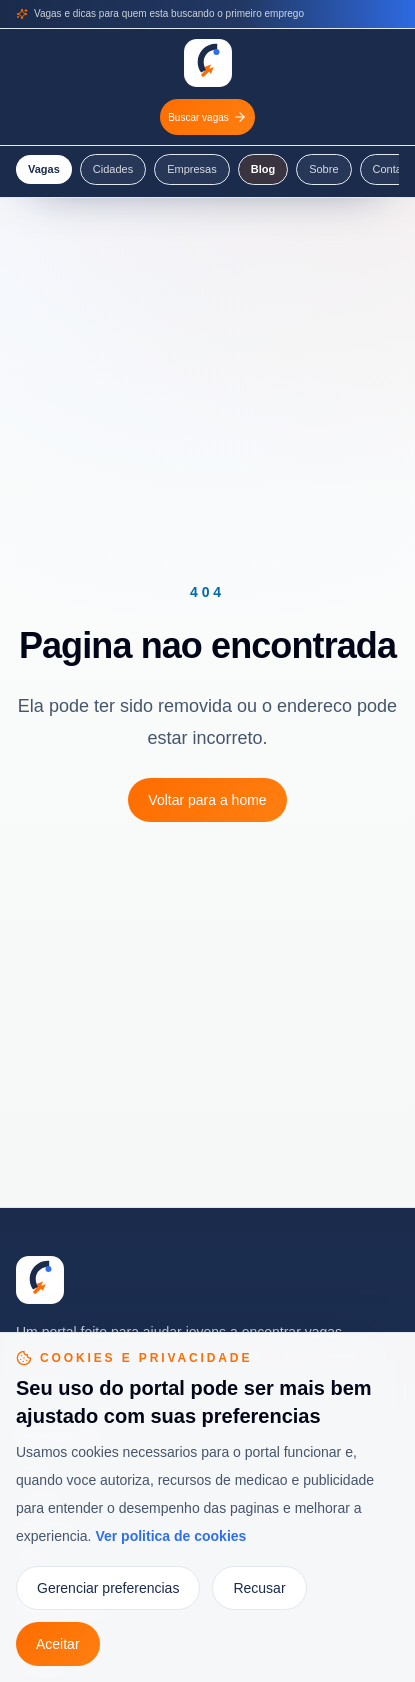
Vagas (44, 169)
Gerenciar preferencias (108, 1588)
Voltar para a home (207, 800)
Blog (263, 169)
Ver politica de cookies (170, 1536)
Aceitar (58, 1644)
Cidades (113, 169)
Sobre (323, 169)
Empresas (192, 169)
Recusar (259, 1588)
